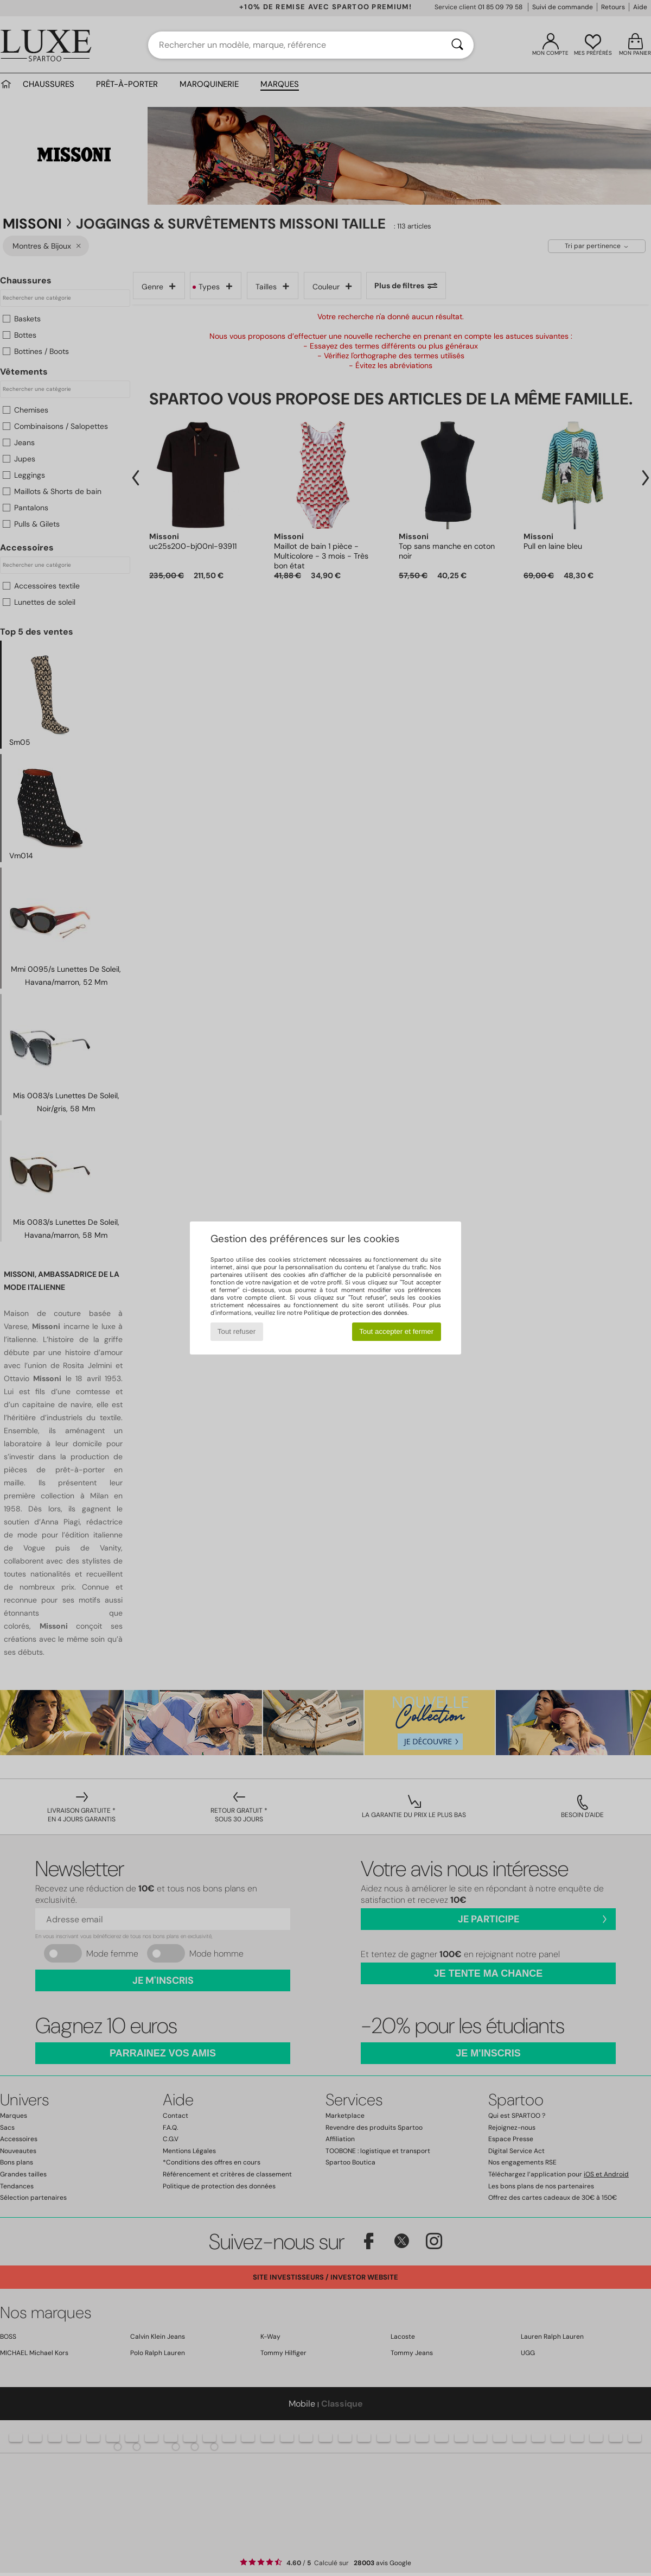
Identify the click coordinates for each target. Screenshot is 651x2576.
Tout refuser (237, 1331)
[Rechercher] (457, 45)
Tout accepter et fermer (396, 1331)
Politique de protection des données (355, 1313)
